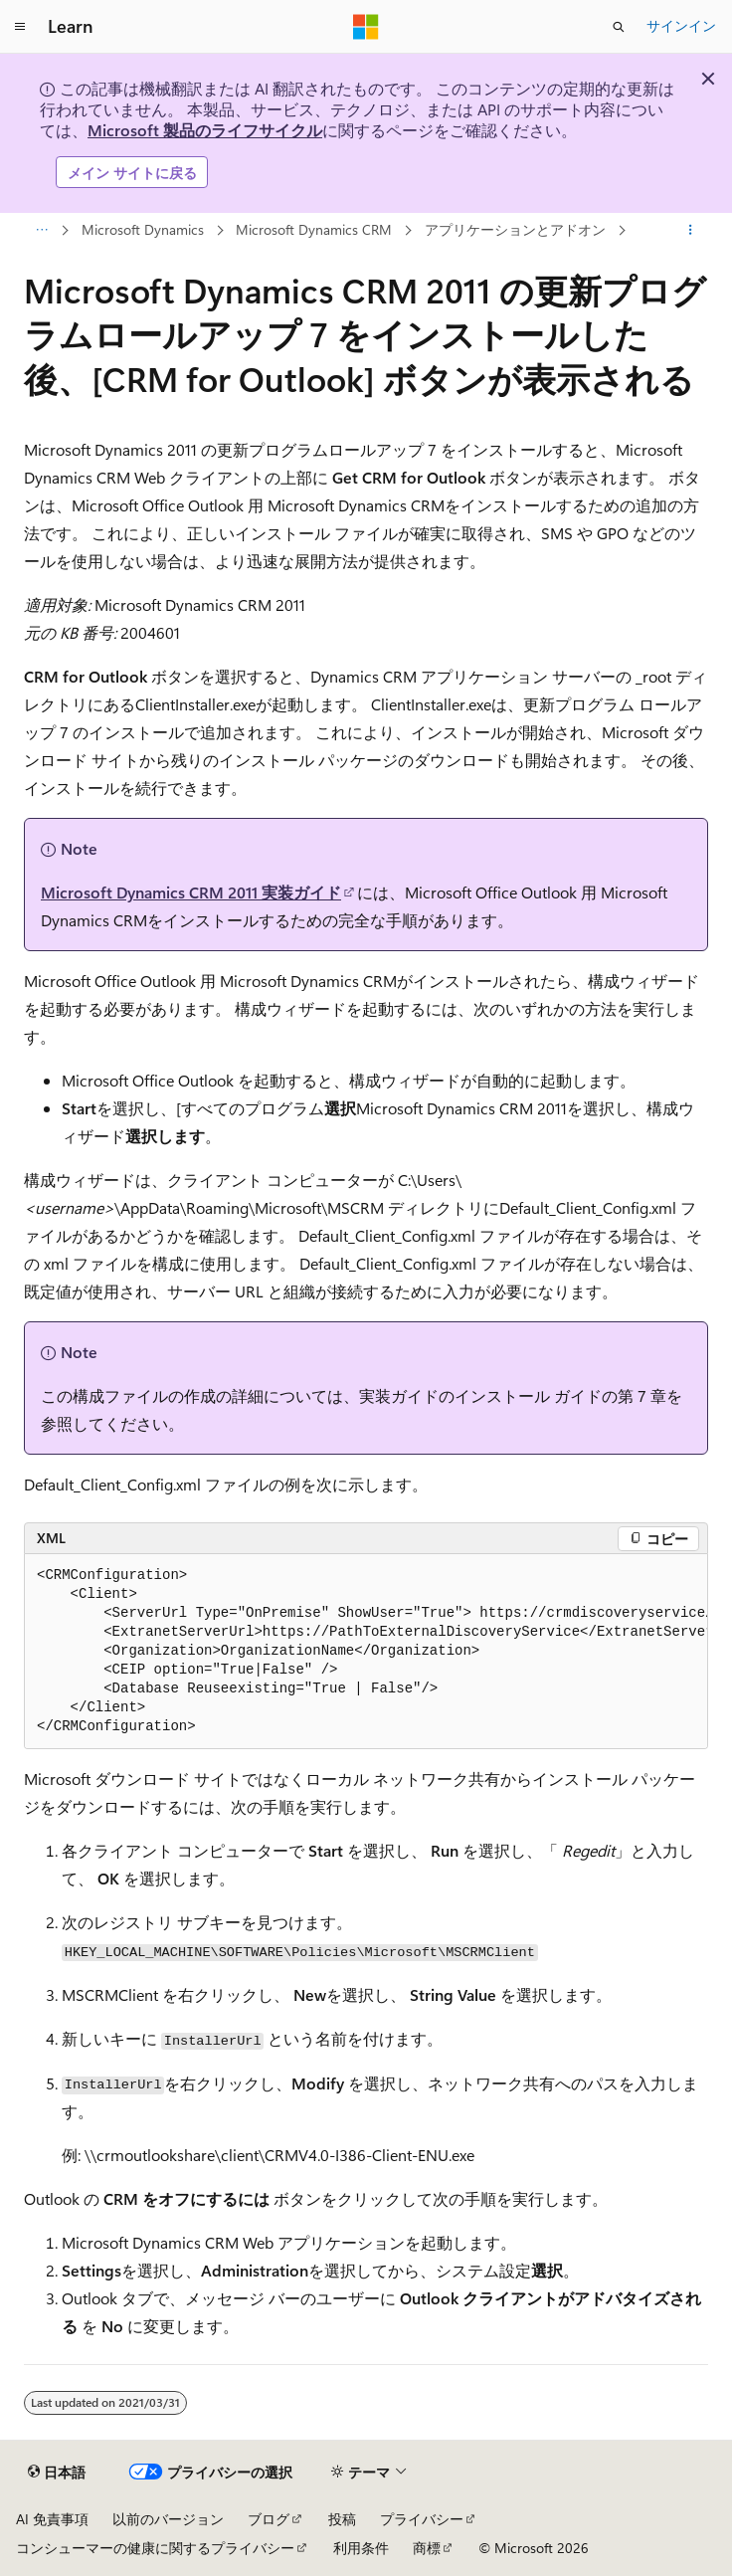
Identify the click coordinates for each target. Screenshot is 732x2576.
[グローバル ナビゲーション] (20, 27)
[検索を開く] (619, 27)
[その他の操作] (690, 231)
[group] (366, 1651)
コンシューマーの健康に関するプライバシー (155, 2547)
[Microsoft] (366, 27)
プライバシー (421, 2518)
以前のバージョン (168, 2518)
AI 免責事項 (52, 2518)
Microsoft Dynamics (143, 229)
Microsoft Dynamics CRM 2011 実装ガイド (191, 892)
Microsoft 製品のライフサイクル (205, 129)
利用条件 (361, 2547)
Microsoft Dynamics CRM (314, 229)
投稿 (342, 2518)
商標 (427, 2547)
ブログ (268, 2518)
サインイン (681, 25)
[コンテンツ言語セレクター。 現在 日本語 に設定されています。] (56, 2472)
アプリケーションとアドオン (515, 229)
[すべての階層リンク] (41, 231)
